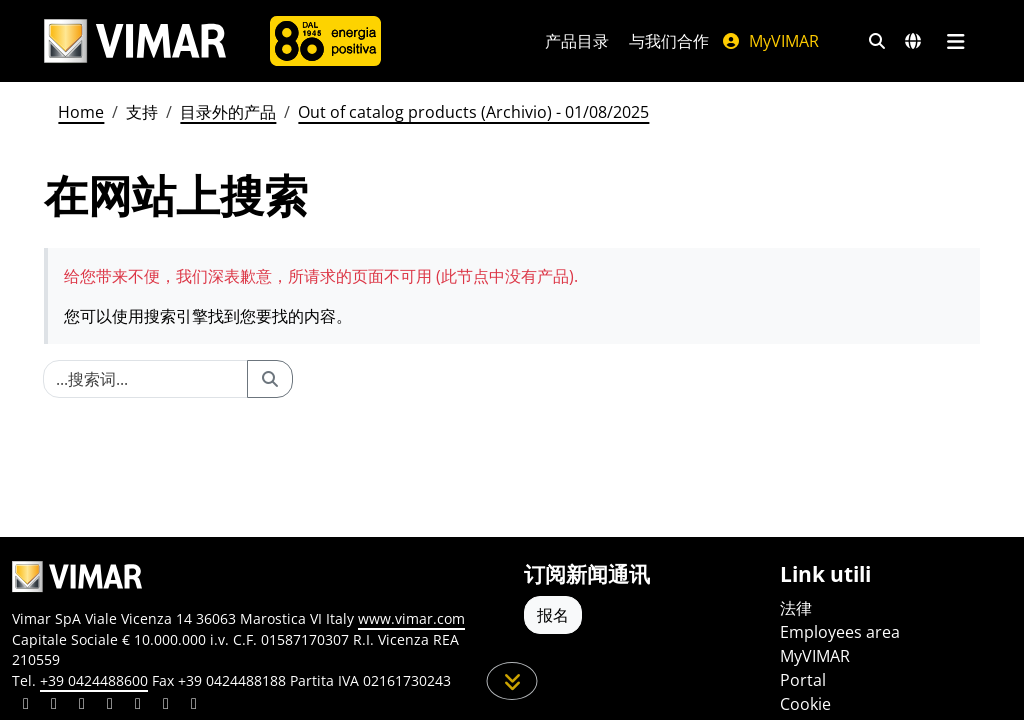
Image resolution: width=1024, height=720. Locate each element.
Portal (803, 680)
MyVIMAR (770, 41)
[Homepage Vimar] (135, 41)
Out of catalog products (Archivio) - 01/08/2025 (473, 112)
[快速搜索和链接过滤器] (877, 41)
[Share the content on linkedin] (26, 706)
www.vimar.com (411, 618)
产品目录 (577, 41)
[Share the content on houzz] (166, 706)
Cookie (805, 704)
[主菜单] (955, 41)
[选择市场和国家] (913, 41)
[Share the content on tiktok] (194, 706)
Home (81, 112)
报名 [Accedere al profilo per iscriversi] (553, 615)
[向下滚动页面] (512, 681)
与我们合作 (669, 41)
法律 (796, 608)
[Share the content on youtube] (138, 706)
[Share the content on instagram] (110, 706)
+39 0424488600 (94, 680)
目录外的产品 (228, 112)
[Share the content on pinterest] (82, 706)
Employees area (840, 632)
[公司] (325, 41)
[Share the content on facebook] (54, 706)
